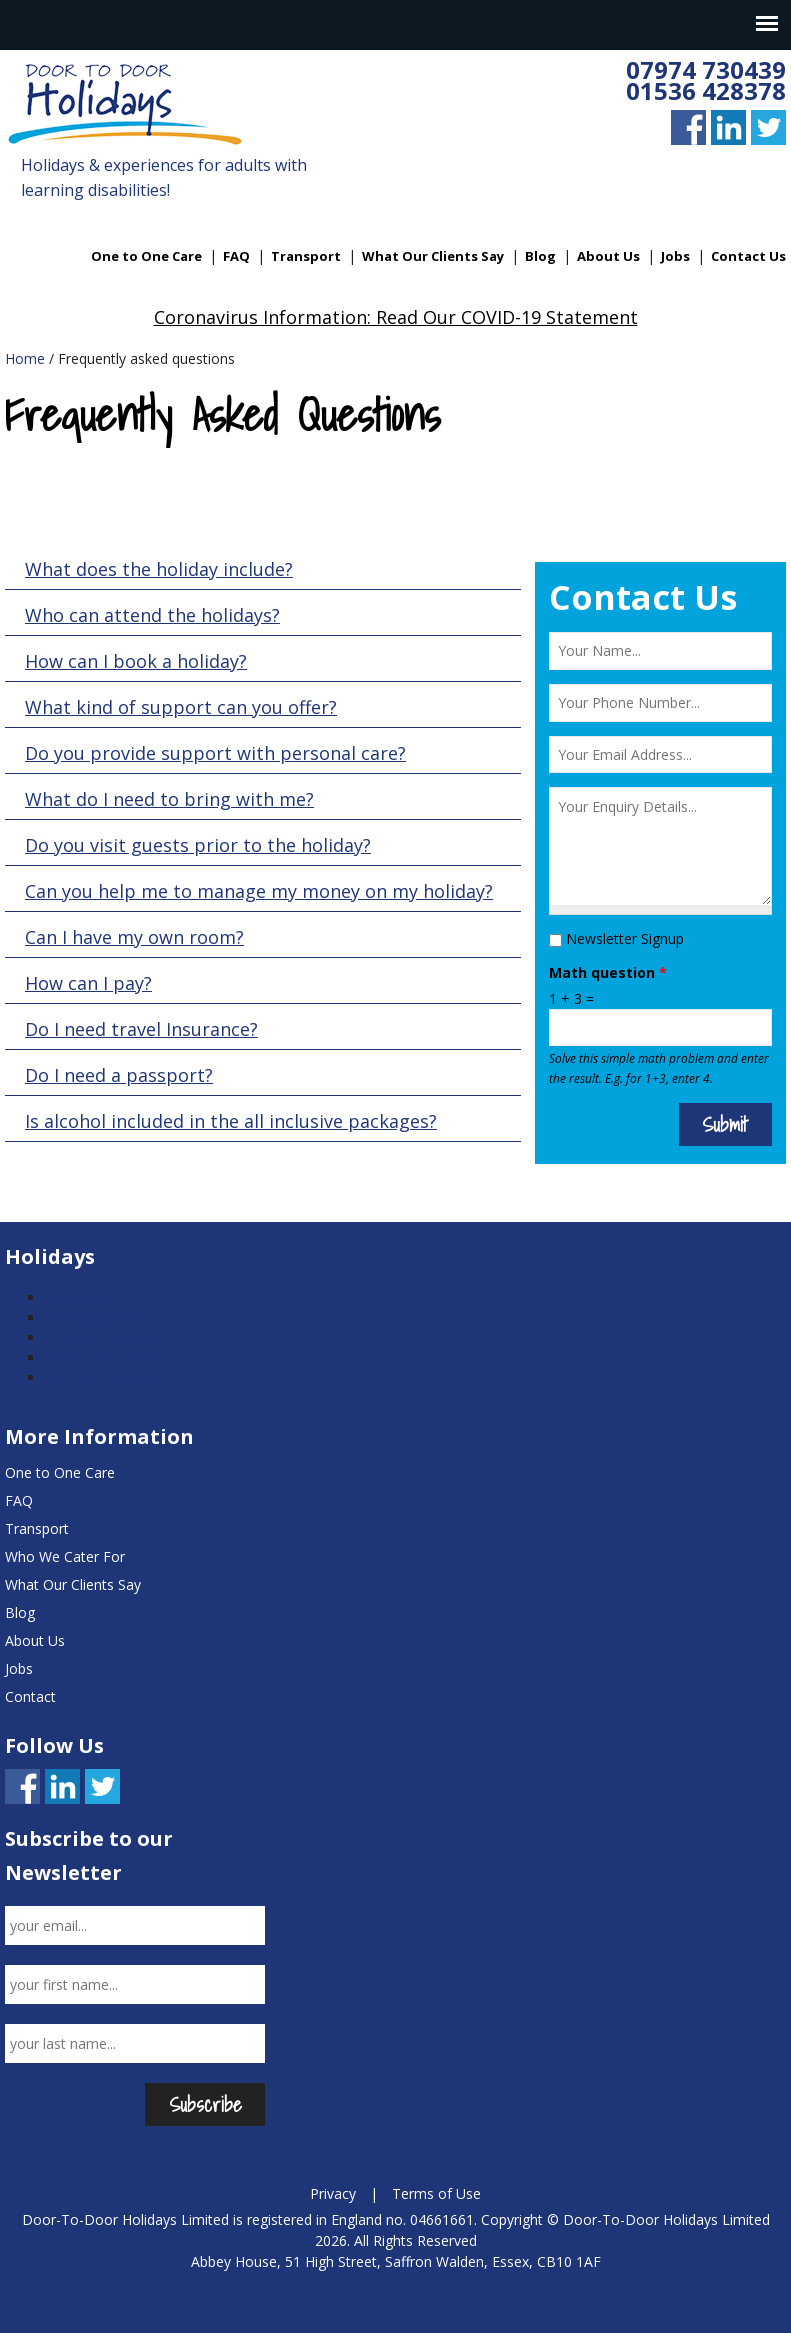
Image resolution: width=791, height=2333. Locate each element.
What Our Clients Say (433, 256)
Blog (540, 256)
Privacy (333, 2193)
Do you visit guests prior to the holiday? (198, 845)
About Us (608, 256)
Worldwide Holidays (108, 1317)
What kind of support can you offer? (181, 707)
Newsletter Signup (625, 938)
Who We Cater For (65, 1556)
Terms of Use (436, 2193)
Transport (306, 256)
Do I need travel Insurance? (141, 1029)
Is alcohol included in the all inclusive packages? (231, 1121)
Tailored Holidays (101, 1377)
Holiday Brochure (101, 1357)
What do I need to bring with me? (169, 799)
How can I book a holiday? (136, 661)
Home (25, 358)
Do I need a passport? (119, 1075)
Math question (608, 972)
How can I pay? (88, 983)
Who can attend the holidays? (152, 615)
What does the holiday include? (159, 569)
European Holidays (105, 1337)
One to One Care (146, 256)
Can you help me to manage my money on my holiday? (259, 891)
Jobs (675, 256)
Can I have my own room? (134, 937)
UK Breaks (79, 1297)
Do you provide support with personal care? (215, 753)
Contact (30, 1696)
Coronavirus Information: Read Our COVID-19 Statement (396, 317)
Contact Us (748, 256)
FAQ (236, 256)
